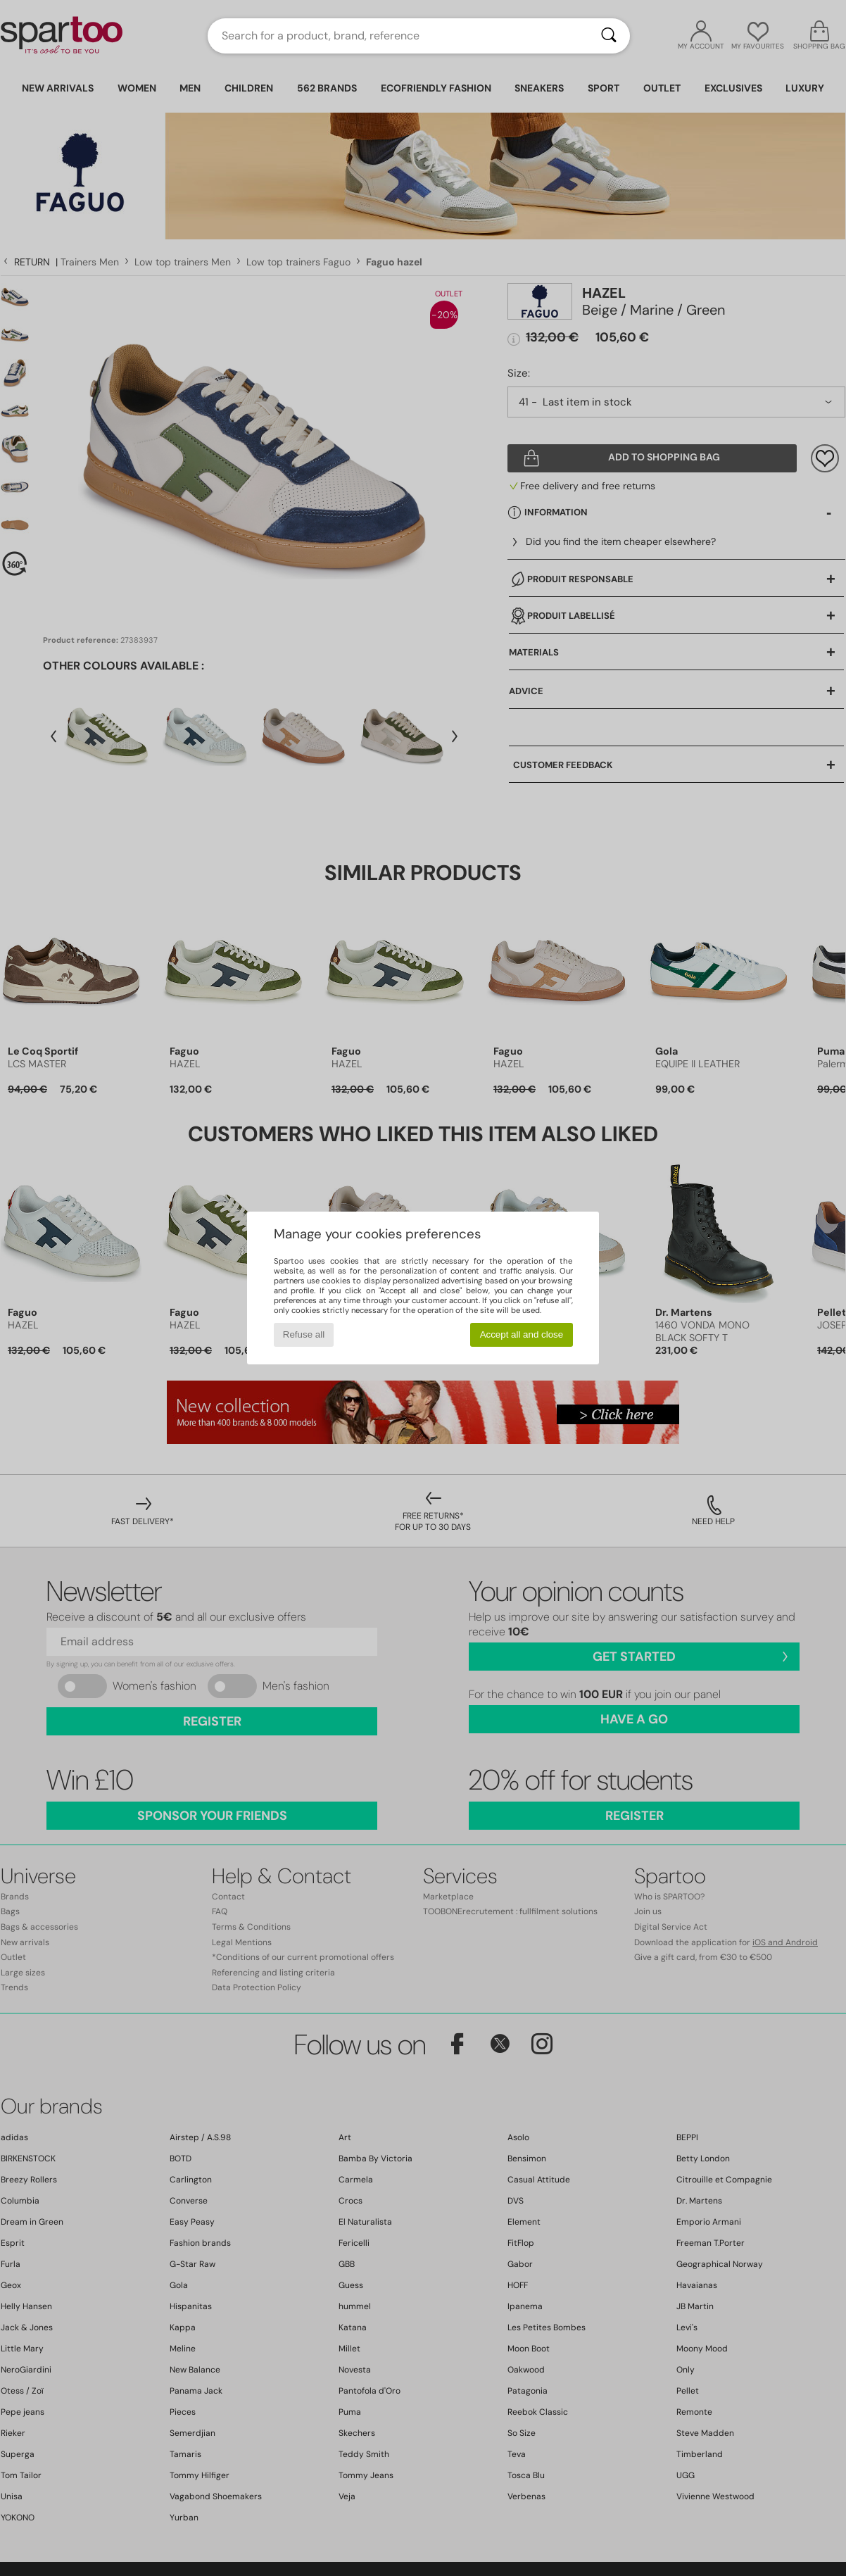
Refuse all (303, 1334)
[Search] (609, 36)
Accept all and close (522, 1334)
